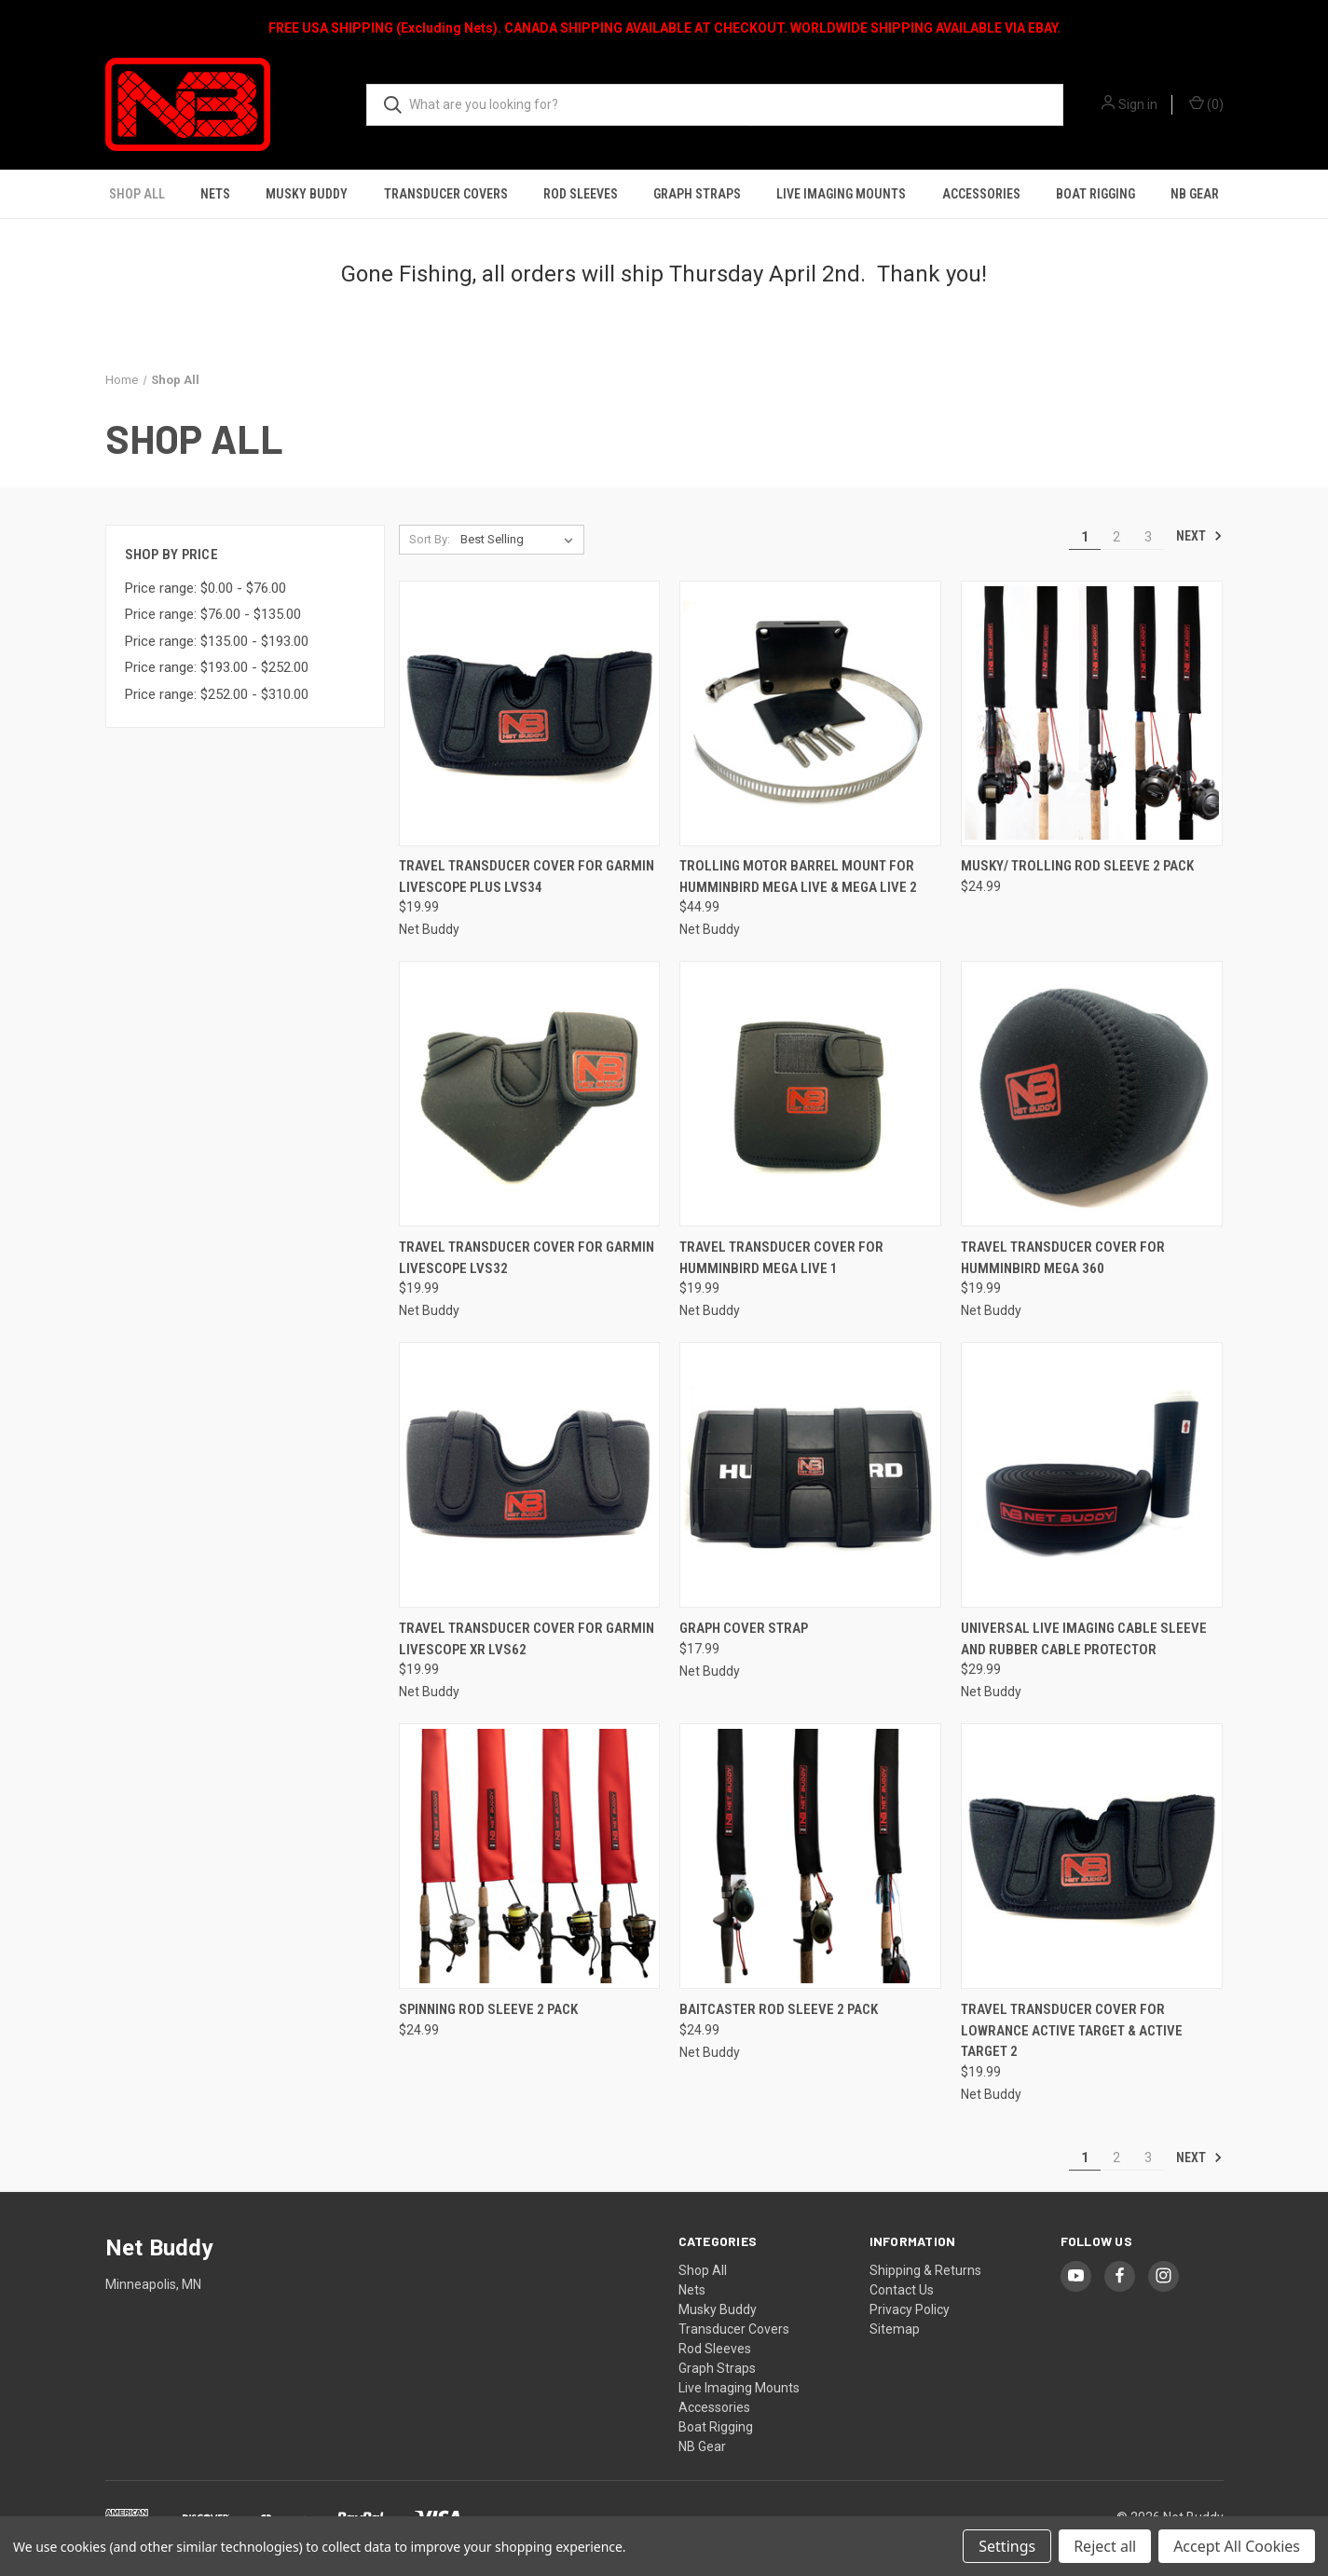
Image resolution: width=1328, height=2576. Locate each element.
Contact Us (901, 2289)
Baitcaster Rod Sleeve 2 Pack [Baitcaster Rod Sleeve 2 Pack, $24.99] (778, 2009)
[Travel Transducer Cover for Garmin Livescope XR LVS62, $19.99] (530, 1475)
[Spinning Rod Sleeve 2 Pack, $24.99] (530, 1856)
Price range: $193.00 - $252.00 (216, 667)
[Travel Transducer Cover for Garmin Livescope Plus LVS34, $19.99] (530, 713)
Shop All (137, 193)
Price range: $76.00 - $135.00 (213, 614)
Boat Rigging (1095, 193)
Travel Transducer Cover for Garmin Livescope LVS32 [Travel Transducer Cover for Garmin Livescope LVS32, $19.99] (526, 1258)
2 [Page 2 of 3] (1116, 536)
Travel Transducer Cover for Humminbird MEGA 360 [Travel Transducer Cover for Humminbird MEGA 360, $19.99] (1063, 1258)
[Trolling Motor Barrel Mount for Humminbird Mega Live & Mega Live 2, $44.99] (810, 713)
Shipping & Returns (925, 2270)
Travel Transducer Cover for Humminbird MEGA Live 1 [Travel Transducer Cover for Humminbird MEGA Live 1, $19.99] (781, 1258)
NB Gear (1195, 193)
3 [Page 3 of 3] (1148, 536)
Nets (215, 193)
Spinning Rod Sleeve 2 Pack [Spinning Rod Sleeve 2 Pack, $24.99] (488, 2009)
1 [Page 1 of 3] (1084, 536)
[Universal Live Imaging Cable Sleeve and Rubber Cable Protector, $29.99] (1092, 1475)
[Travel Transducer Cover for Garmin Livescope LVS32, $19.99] (530, 1094)
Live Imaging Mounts (841, 193)
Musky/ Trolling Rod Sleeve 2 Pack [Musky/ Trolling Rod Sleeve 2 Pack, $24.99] (1077, 865)
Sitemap (894, 2329)
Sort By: (429, 539)
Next (1199, 536)
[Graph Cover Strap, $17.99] (810, 1475)
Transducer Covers (446, 193)
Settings (1007, 2546)
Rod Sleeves (580, 193)
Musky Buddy (307, 193)
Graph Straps (697, 193)
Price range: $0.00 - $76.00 (205, 588)
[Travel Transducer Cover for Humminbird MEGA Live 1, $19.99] (810, 1094)
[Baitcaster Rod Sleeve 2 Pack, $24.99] (810, 1856)
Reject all (1105, 2546)
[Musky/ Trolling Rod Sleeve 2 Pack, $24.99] (1092, 713)
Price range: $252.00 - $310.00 (216, 694)
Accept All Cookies (1236, 2546)
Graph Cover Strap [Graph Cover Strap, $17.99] (743, 1628)
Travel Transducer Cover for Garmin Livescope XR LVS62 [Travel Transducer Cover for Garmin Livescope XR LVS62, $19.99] (526, 1639)
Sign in (1137, 104)
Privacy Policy (909, 2309)
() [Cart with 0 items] (1206, 103)
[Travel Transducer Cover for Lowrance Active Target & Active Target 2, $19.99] (1092, 1856)
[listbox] (520, 540)
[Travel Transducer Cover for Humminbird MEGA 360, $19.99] (1092, 1094)
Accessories (981, 193)
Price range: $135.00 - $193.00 (216, 641)
